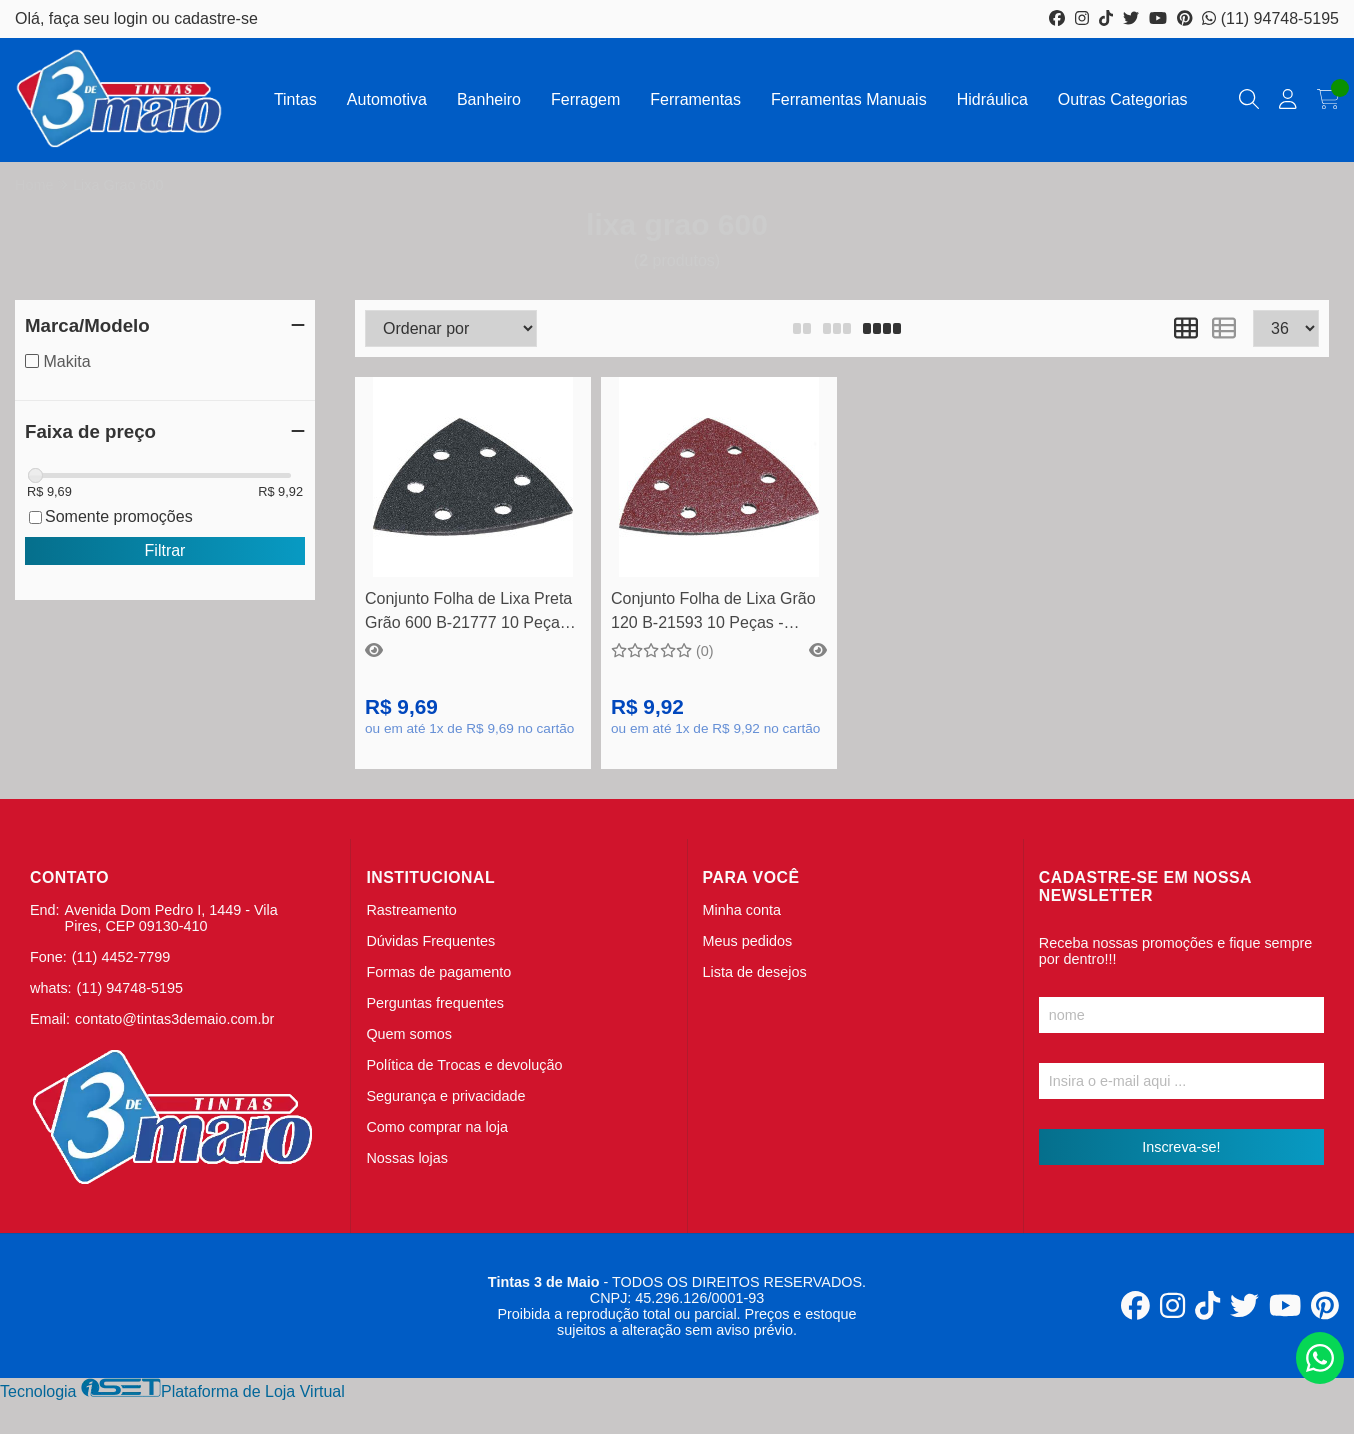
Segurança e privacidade (445, 1096)
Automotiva (387, 99)
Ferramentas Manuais (849, 99)
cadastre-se (216, 18)
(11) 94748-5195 (1270, 18)
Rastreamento (411, 910)
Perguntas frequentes (435, 1003)
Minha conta (742, 910)
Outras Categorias (1123, 99)
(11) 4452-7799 (121, 957)
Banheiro (489, 99)
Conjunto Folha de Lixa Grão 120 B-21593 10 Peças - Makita (713, 613)
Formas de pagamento (438, 972)
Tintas (295, 99)
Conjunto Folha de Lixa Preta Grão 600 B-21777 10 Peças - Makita (471, 613)
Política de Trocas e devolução (464, 1065)
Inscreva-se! (1181, 1147)
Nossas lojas (407, 1158)
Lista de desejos (755, 972)
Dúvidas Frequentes (430, 941)
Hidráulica (992, 99)
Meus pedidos (748, 941)
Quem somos (409, 1034)
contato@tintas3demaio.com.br (174, 1019)
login (133, 18)
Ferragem (585, 99)
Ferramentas (695, 99)
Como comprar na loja (437, 1127)
